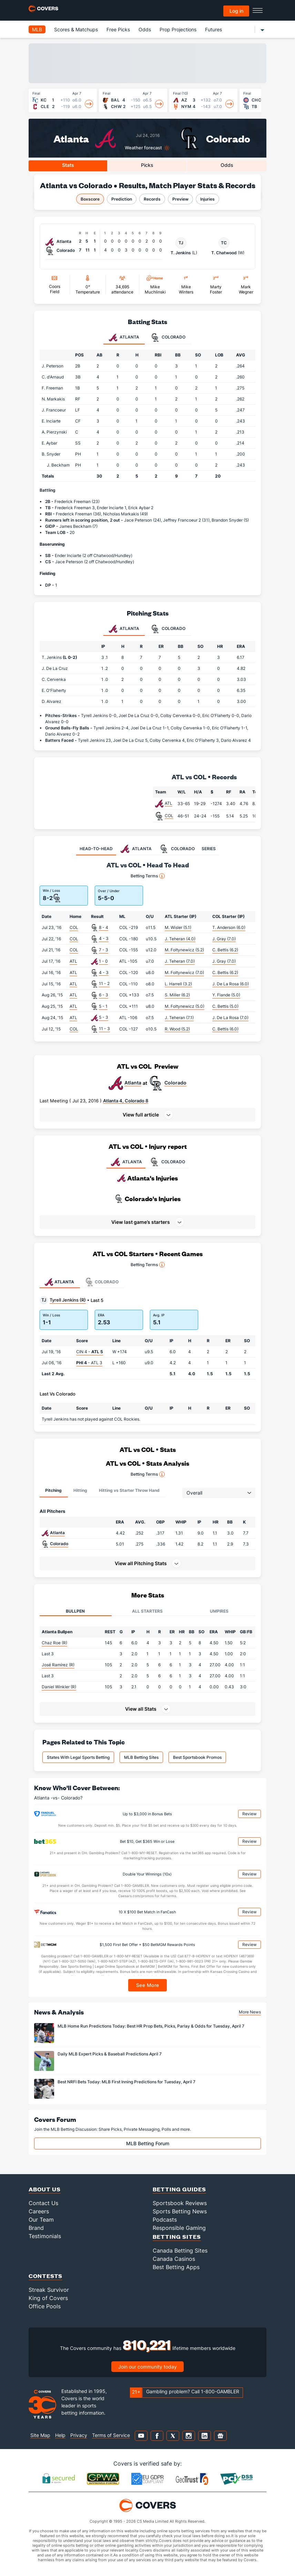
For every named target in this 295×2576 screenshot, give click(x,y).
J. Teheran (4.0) (180, 938)
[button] (147, 1115)
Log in (236, 11)
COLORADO (167, 1162)
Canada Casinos (174, 2258)
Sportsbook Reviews (180, 2203)
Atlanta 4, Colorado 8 (125, 1100)
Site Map (40, 2435)
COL (169, 815)
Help (60, 2435)
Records (152, 199)
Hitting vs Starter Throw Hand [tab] (129, 1490)
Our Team (41, 2219)
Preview (180, 199)
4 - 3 (104, 938)
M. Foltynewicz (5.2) (184, 949)
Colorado (228, 138)
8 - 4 (103, 927)
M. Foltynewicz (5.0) (184, 1006)
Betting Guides (179, 2189)
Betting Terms (148, 876)
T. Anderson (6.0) (228, 927)
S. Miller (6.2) (177, 994)
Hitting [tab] (80, 1490)
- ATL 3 (89, 1362)
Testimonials (45, 2236)
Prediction (121, 199)
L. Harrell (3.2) (178, 983)
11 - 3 (104, 1028)
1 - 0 (103, 961)
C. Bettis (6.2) (225, 949)
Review (249, 1813)
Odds (145, 29)
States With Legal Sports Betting (78, 1757)
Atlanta (71, 138)
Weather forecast (143, 147)
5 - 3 (103, 1017)
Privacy (78, 2435)
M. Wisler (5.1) (178, 927)
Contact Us (43, 2203)
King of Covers (48, 2298)
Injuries (207, 199)
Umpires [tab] (219, 1611)
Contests (45, 2276)
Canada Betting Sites (180, 2250)
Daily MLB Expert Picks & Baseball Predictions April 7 (110, 2053)
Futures (213, 29)
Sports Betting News (180, 2211)
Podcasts (165, 2219)
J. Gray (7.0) (224, 938)
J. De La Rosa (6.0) (230, 983)
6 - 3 (103, 994)
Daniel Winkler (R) (59, 1686)
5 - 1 (103, 1006)
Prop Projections (178, 29)
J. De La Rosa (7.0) (230, 1017)
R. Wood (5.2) (177, 1029)
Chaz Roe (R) (54, 1642)
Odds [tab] (227, 165)
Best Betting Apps (176, 2267)
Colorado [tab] (168, 337)
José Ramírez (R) (58, 1664)
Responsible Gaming (179, 2227)
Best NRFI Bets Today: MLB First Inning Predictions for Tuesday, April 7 (126, 2081)
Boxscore (90, 199)
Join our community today (147, 2367)
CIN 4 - (89, 1351)
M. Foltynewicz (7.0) (184, 972)
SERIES (209, 848)
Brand (36, 2227)
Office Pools (45, 2306)
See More (147, 1985)
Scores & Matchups (76, 29)
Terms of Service (111, 2435)
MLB (37, 29)
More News (250, 2011)
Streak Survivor (49, 2289)
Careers (39, 2211)
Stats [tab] (68, 165)
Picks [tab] (147, 165)
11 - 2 (104, 983)
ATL (168, 803)
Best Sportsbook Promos (197, 1757)
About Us (45, 2189)
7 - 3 (103, 949)
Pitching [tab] (53, 1490)
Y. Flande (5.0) (226, 994)
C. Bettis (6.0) (225, 1029)
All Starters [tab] (147, 1611)
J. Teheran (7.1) (179, 1017)
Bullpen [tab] (75, 1611)
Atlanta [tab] (124, 337)
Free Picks (118, 29)
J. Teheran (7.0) (180, 961)
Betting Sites (177, 2237)
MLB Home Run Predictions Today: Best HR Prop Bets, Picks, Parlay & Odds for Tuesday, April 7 (151, 2026)
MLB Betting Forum (147, 2143)
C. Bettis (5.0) (225, 1006)
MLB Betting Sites (141, 1757)
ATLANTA (126, 1162)
